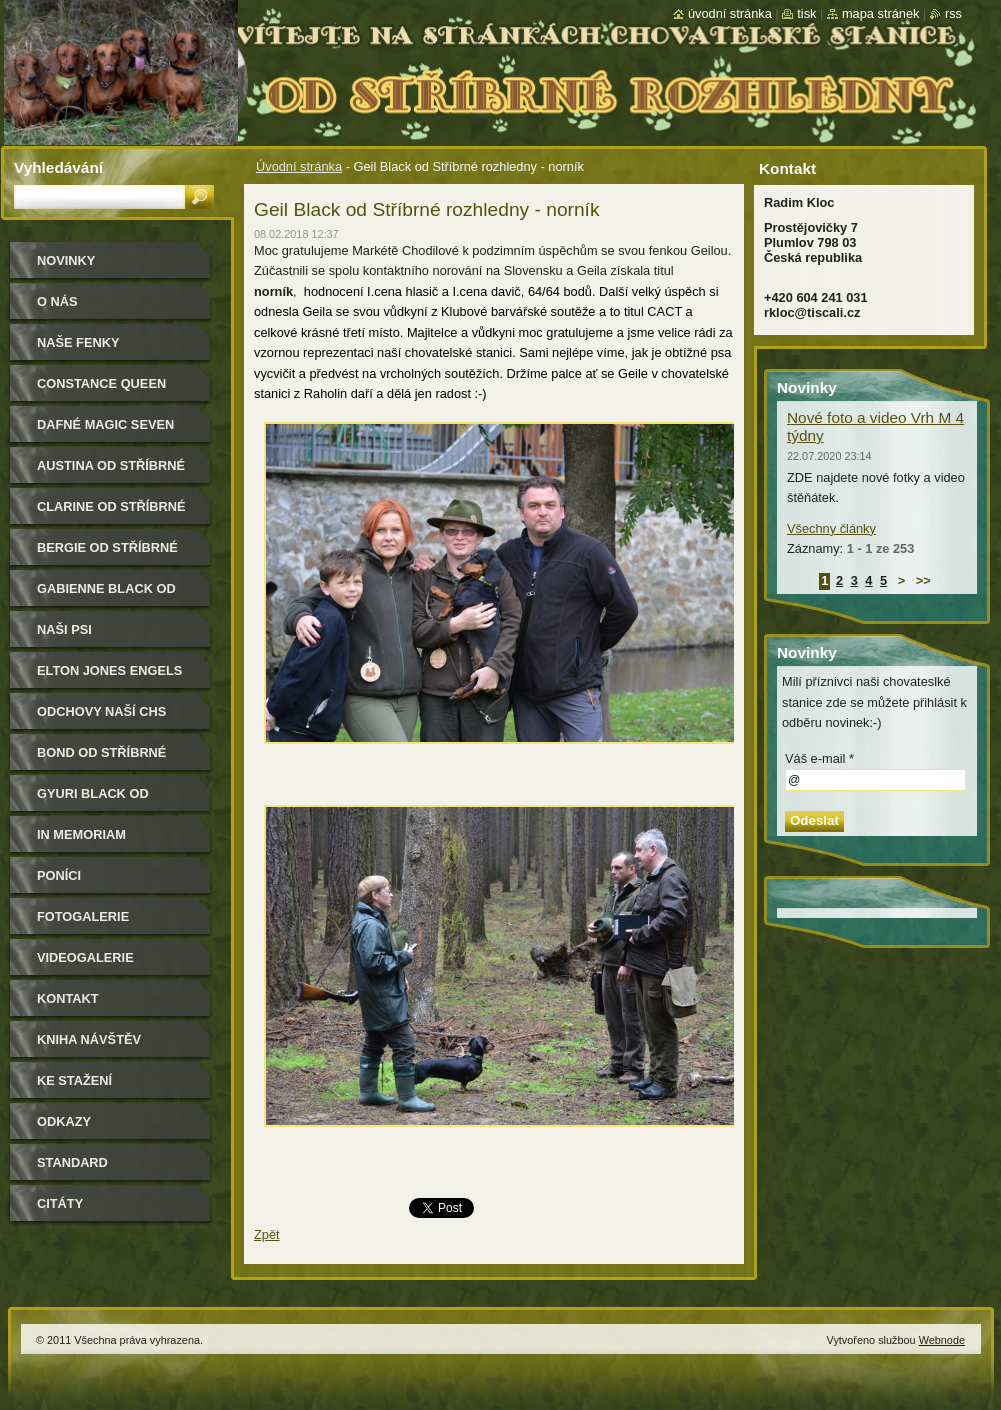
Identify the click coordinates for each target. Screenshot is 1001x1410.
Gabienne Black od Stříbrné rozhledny (111, 595)
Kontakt (68, 998)
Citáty (60, 1203)
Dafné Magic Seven (105, 424)
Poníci (59, 875)
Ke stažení (74, 1080)
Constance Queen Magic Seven (101, 390)
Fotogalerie (83, 916)
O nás (57, 301)
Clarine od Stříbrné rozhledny (111, 513)
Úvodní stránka (299, 166)
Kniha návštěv (89, 1039)
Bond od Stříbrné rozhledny (101, 759)
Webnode (942, 1340)
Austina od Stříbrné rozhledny (111, 472)
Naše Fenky (78, 342)
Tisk (806, 13)
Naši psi (64, 629)
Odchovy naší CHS (101, 711)
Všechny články (831, 528)
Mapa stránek (881, 13)
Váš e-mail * (819, 758)
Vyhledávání (58, 167)
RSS (953, 13)
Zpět (267, 1234)
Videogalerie (85, 957)
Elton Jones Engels (109, 670)
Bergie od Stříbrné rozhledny (107, 554)
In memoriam (81, 834)
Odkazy (64, 1121)
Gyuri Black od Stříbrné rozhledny (111, 800)
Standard (72, 1162)
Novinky (66, 260)
